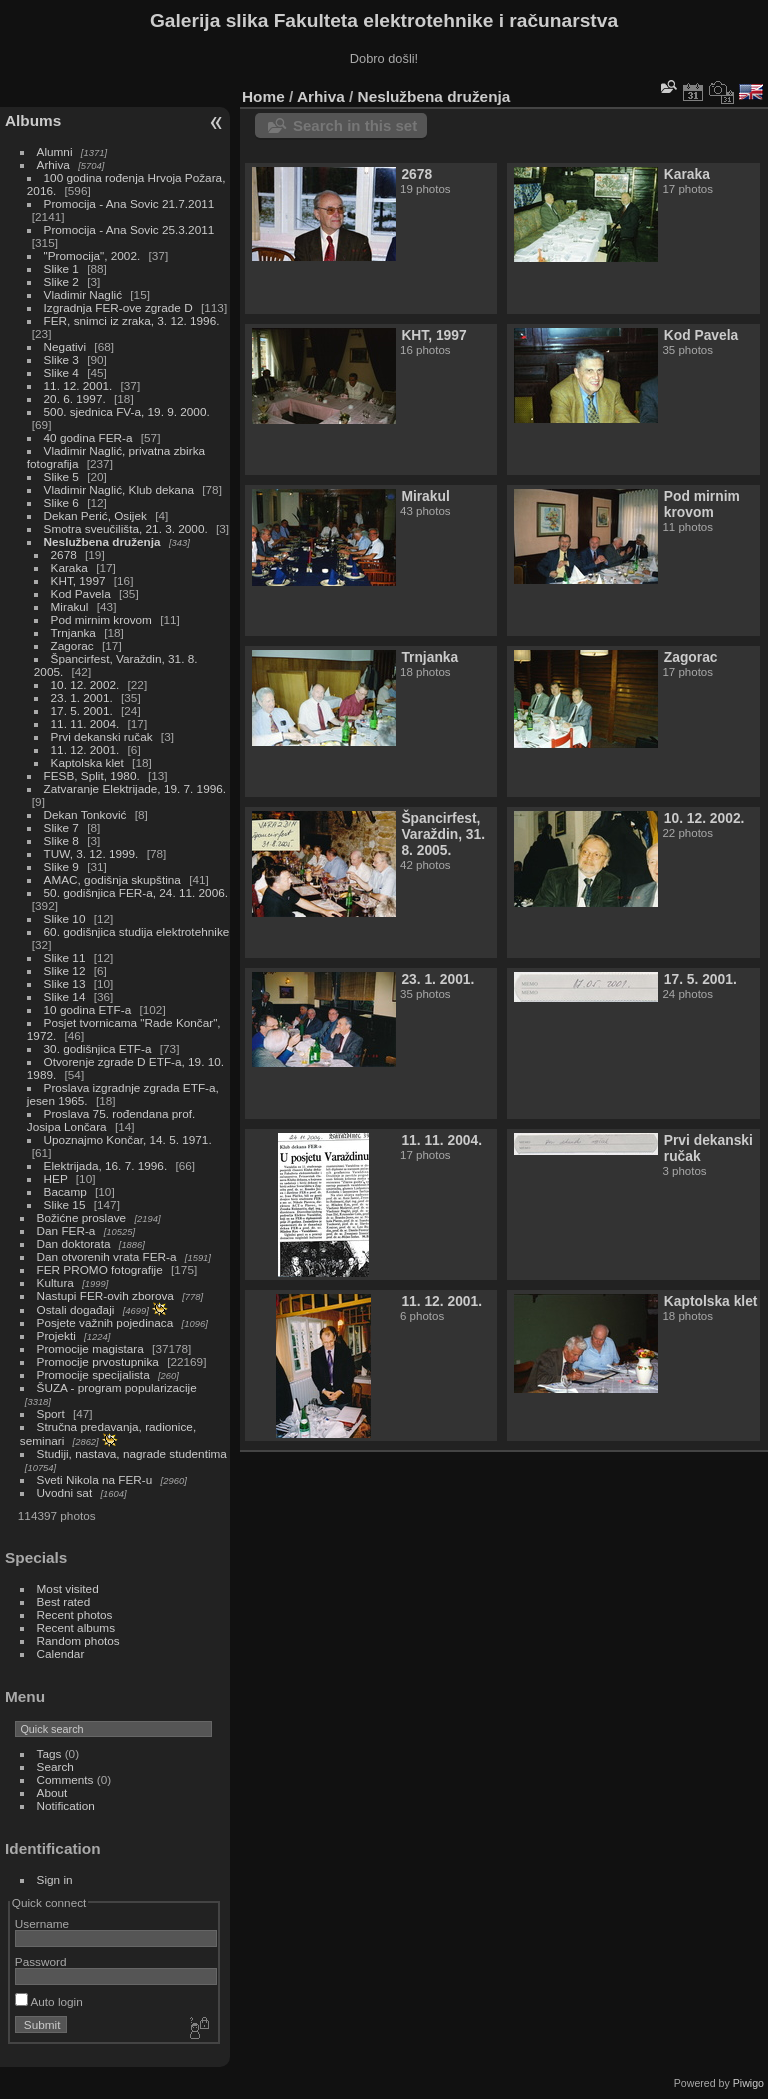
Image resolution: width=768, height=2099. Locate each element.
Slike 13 (65, 983)
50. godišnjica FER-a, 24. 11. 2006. (136, 892)
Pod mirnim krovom (101, 619)
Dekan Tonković (85, 814)
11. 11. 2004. (85, 723)
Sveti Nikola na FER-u (95, 1479)
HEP (56, 1178)
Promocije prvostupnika (98, 1361)
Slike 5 (61, 476)
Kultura (55, 1282)
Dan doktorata (74, 1243)
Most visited (68, 1588)
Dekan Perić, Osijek (95, 515)
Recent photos (75, 1614)
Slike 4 (61, 372)
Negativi (65, 346)
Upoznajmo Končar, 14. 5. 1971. (128, 1139)
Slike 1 (61, 268)
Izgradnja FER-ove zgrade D (118, 307)
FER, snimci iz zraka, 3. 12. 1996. (132, 320)
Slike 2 (61, 281)
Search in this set (355, 125)
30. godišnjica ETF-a (98, 1048)
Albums (33, 120)
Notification (66, 1805)
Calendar (61, 1653)
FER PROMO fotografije (100, 1269)
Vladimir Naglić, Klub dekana (119, 489)
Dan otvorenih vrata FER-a (107, 1256)
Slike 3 (61, 359)
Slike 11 (65, 957)
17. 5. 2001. (82, 710)
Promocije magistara (90, 1348)
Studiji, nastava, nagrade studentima (132, 1453)
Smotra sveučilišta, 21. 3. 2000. (126, 528)
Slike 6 (61, 502)
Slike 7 (61, 827)
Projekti (56, 1335)
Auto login (49, 2001)
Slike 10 (65, 918)
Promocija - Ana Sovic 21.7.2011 (129, 203)
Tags (49, 1753)
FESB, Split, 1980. (92, 775)
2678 (64, 554)
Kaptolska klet (87, 762)
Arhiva (53, 164)
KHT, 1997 (78, 580)
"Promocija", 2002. (92, 255)
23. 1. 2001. (82, 697)
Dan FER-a (66, 1230)
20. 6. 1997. (75, 398)
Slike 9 (61, 866)
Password (41, 1961)
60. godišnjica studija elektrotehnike (137, 931)
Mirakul (70, 606)
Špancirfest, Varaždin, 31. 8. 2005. (443, 834)
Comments (65, 1779)
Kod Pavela (81, 593)
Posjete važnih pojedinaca (105, 1322)
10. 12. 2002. (85, 684)
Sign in (55, 1879)
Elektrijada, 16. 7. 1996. (106, 1165)
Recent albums (76, 1627)
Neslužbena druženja (102, 541)
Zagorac (72, 645)
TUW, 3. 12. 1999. (91, 853)
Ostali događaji (76, 1309)
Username (42, 1923)
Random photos (78, 1640)
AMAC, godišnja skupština (112, 879)
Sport (51, 1413)
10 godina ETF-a (88, 1009)
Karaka (69, 567)
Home (263, 96)
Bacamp (65, 1191)
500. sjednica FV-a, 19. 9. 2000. (127, 411)
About (52, 1792)
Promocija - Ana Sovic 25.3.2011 (129, 229)
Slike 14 (65, 996)
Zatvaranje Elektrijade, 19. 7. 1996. (135, 788)
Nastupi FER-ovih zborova (105, 1295)
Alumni (55, 151)
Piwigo (748, 2083)
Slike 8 (61, 840)
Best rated (64, 1601)
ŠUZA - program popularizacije (117, 1387)
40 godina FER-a (88, 437)
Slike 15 (65, 1204)
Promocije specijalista (93, 1374)
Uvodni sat (65, 1492)
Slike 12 (65, 970)
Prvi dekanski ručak (102, 736)
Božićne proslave (82, 1217)
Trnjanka (73, 632)
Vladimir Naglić (83, 294)
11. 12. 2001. (78, 385)
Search (55, 1766)
